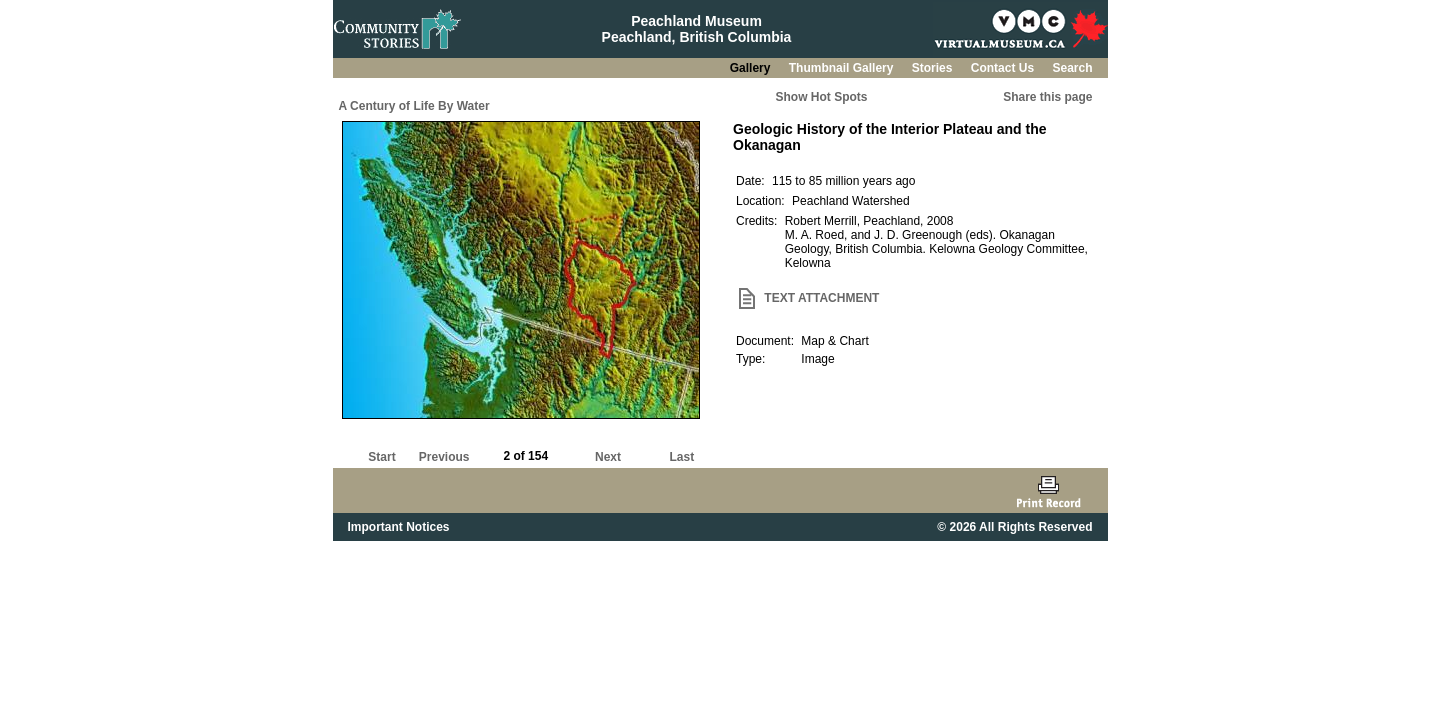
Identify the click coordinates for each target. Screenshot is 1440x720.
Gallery (752, 68)
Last (681, 457)
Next (608, 457)
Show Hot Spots (822, 97)
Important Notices (399, 527)
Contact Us (1004, 68)
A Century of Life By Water (414, 106)
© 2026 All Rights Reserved (1014, 527)
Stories (934, 68)
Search (1072, 68)
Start (381, 457)
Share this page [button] (1047, 97)
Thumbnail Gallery (843, 68)
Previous (444, 457)
